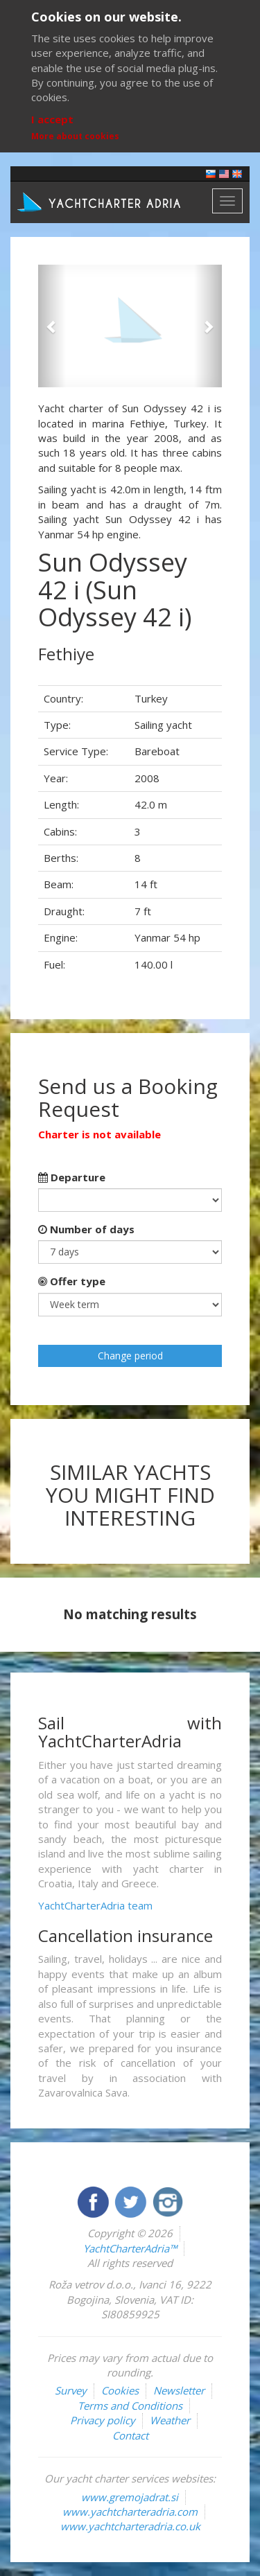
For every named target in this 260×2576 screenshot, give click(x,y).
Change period (130, 1355)
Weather (170, 2420)
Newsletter (179, 2390)
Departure (71, 1177)
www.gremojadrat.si (129, 2497)
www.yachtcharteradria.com (130, 2511)
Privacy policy (102, 2420)
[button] (52, 326)
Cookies (120, 2390)
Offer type (71, 1281)
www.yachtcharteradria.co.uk (130, 2526)
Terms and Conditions (130, 2405)
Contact (130, 2435)
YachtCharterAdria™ (130, 2248)
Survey (71, 2390)
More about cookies (75, 136)
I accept (52, 119)
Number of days (86, 1229)
